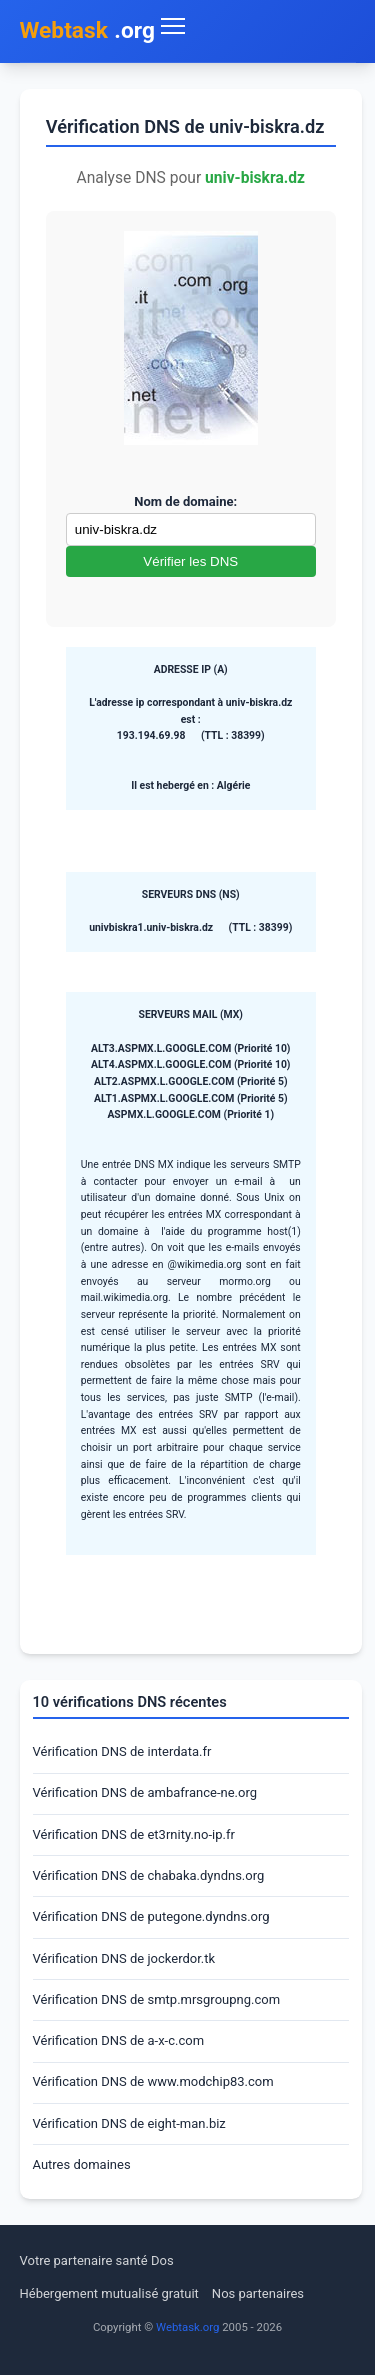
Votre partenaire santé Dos (97, 2260)
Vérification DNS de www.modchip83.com (153, 2081)
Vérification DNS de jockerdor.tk (124, 1958)
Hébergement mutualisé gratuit (109, 2293)
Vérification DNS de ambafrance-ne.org (145, 1792)
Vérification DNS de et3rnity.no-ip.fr (134, 1834)
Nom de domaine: (185, 501)
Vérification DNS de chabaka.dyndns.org (149, 1875)
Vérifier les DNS (190, 561)
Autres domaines (82, 2164)
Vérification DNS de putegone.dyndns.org (151, 1916)
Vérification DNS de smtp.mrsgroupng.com (157, 1999)
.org (87, 31)
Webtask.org (187, 2327)
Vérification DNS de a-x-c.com (119, 2040)
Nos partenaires (258, 2293)
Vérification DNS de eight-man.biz (129, 2123)
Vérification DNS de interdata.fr (122, 1751)
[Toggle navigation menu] (255, 26)
